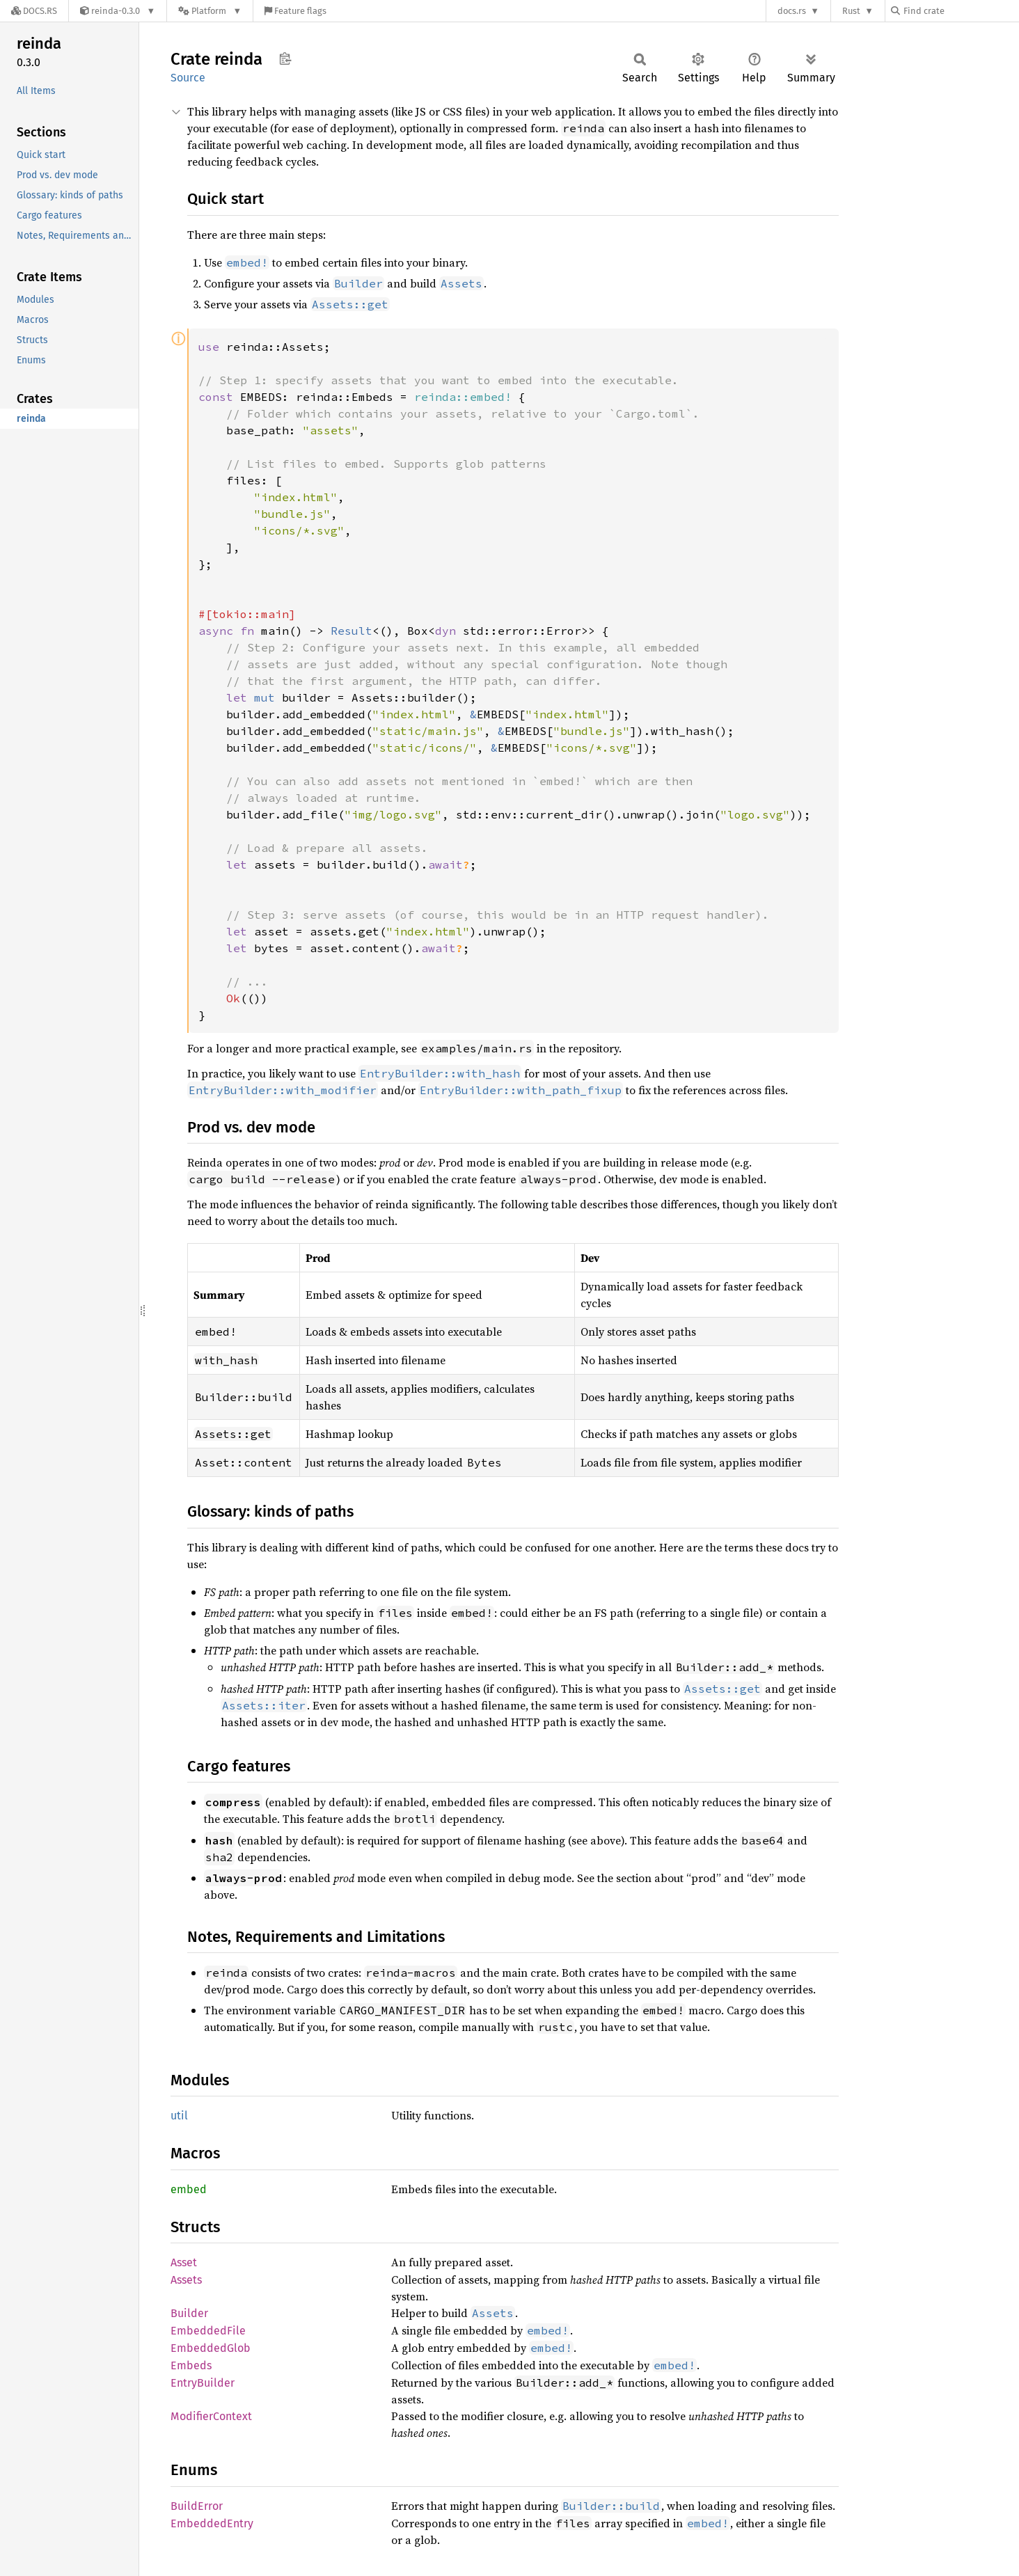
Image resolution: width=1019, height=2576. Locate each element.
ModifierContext (211, 2416)
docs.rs (791, 11)
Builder (189, 2313)
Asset (184, 2262)
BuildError (197, 2506)
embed (189, 2189)
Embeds (191, 2365)
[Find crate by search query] (960, 11)
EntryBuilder (203, 2382)
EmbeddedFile (208, 2330)
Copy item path (285, 58)
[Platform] (210, 11)
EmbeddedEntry (212, 2523)
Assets (186, 2279)
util (179, 2115)
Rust (851, 11)
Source (188, 77)
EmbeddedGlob (211, 2348)
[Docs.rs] (34, 11)
